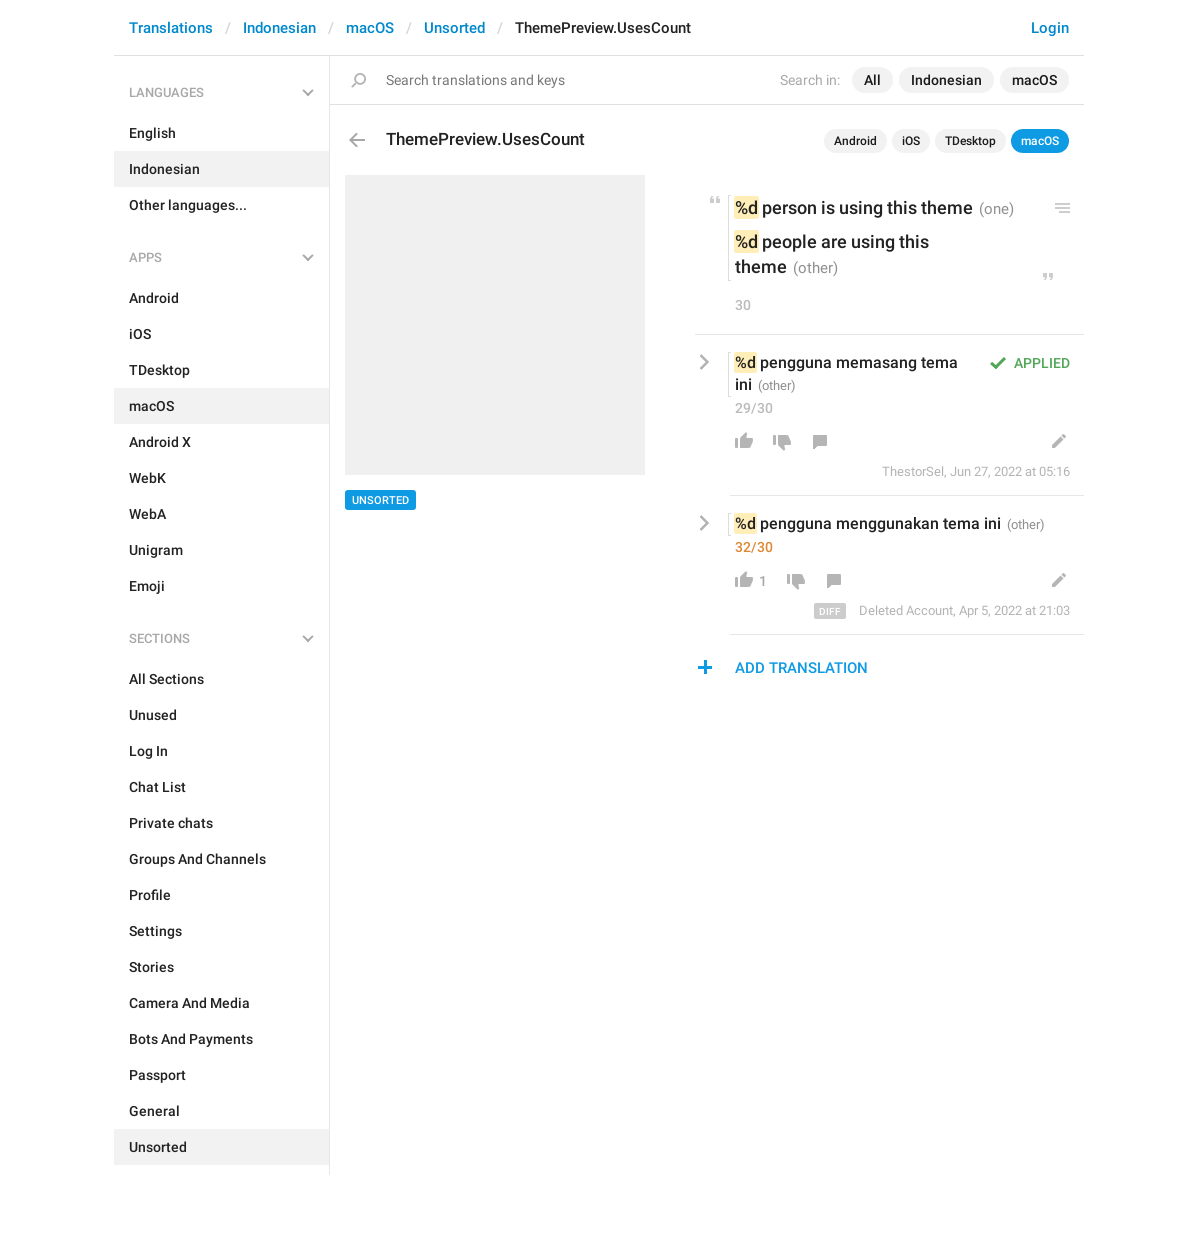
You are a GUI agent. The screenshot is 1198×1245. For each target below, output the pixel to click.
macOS (370, 28)
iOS (911, 141)
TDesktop (970, 141)
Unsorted (454, 28)
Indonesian (279, 28)
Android (855, 141)
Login (1050, 28)
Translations (171, 28)
